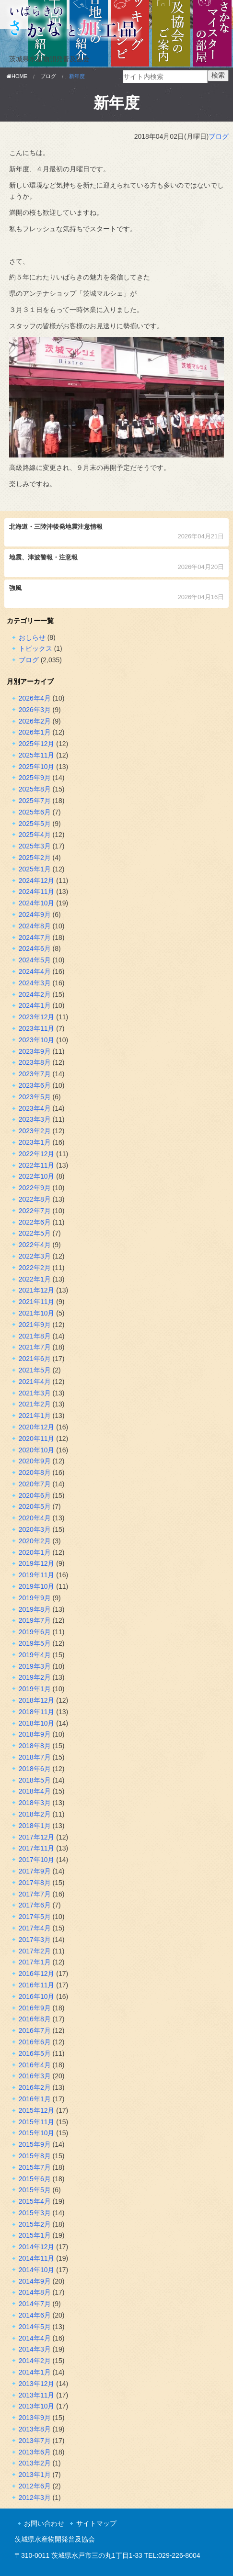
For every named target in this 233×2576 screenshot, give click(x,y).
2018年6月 (35, 1769)
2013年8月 (35, 2429)
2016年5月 (35, 2053)
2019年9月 (35, 1598)
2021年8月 (35, 1336)
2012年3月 (35, 2497)
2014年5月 (35, 2327)
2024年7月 (35, 937)
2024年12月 (37, 880)
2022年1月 (35, 1279)
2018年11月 (37, 1712)
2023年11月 (37, 1028)
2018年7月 (35, 1757)
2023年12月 (37, 1017)
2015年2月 (35, 2224)
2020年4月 (35, 1518)
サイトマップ (96, 2523)
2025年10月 (37, 766)
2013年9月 (35, 2417)
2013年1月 (35, 2474)
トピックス (35, 648)
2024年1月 (35, 1005)
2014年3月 (35, 2349)
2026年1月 (35, 732)
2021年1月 (35, 1415)
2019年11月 (37, 1575)
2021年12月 (37, 1290)
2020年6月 (35, 1495)
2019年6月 (35, 1632)
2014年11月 (37, 2258)
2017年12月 (37, 1837)
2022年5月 (35, 1233)
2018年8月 (35, 1746)
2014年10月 (37, 2270)
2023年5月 (35, 1097)
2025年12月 (37, 743)
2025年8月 (35, 789)
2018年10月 (37, 1723)
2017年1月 (35, 1962)
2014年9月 (35, 2281)
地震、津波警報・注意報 (116, 563)
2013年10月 (37, 2406)
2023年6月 (35, 1085)
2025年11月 (37, 755)
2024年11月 (37, 891)
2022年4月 (35, 1245)
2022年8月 (35, 1199)
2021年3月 (35, 1393)
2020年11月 (37, 1438)
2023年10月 (37, 1040)
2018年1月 (35, 1825)
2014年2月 (35, 2360)
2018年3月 (35, 1803)
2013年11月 (37, 2395)
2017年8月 (35, 1882)
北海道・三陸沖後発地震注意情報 (116, 532)
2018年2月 (35, 1814)
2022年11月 (37, 1165)
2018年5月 (35, 1780)
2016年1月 (35, 2099)
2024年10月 (37, 903)
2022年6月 (35, 1222)
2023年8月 (35, 1062)
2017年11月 (37, 1848)
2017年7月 (35, 1894)
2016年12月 (37, 1973)
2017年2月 (35, 1951)
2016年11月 (37, 1985)
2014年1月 (35, 2372)
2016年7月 (35, 2030)
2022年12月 (37, 1154)
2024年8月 (35, 926)
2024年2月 (35, 994)
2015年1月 (35, 2235)
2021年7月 (35, 1347)
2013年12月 (37, 2383)
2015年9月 (35, 2144)
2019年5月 (35, 1643)
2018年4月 (35, 1791)
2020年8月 (35, 1472)
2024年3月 (35, 983)
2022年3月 (35, 1256)
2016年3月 (35, 2076)
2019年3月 (35, 1666)
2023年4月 (35, 1108)
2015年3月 (35, 2213)
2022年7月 (35, 1211)
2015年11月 (37, 2122)
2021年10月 (37, 1313)
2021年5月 (35, 1370)
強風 (116, 594)
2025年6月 (35, 812)
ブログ (219, 136)
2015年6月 (35, 2179)
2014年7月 (35, 2304)
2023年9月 (35, 1051)
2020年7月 (35, 1484)
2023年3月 (35, 1119)
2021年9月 (35, 1324)
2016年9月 (35, 2008)
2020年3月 (35, 1529)
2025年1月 (35, 869)
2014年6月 (35, 2315)
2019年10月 (37, 1586)
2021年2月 (35, 1404)
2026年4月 (35, 698)
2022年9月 (35, 1188)
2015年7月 (35, 2167)
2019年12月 (37, 1563)
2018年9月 (35, 1734)
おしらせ (32, 637)
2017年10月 (37, 1859)
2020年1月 (35, 1552)
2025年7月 (35, 800)
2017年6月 (35, 1905)
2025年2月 (35, 857)
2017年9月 (35, 1871)
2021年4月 (35, 1381)
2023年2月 (35, 1131)
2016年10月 (37, 1996)
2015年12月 (37, 2110)
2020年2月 (35, 1541)
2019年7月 (35, 1620)
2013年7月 (35, 2440)
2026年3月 (35, 710)
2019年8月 (35, 1609)
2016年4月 (35, 2065)
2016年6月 (35, 2042)
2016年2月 (35, 2087)
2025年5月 (35, 823)
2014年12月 (37, 2247)
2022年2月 (35, 1267)
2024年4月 (35, 971)
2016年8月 (35, 2019)
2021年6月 (35, 1358)
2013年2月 (35, 2463)
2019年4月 (35, 1655)
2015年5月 (35, 2190)
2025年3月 (35, 846)
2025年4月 (35, 834)
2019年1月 (35, 1689)
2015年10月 (37, 2133)
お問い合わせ (44, 2523)
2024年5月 (35, 960)
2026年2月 (35, 721)
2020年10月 (37, 1450)
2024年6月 (35, 948)
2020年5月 (35, 1506)
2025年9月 (35, 777)
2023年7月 (35, 1074)
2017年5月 (35, 1916)
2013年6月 (35, 2452)
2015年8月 (35, 2156)
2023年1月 (35, 1142)
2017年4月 (35, 1928)
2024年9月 (35, 914)
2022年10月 (37, 1176)
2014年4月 (35, 2338)
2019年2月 (35, 1677)
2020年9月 (35, 1461)
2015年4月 (35, 2201)
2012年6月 (35, 2486)
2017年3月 (35, 1939)
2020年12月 (37, 1427)
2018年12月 (37, 1700)
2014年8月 (35, 2292)
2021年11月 (37, 1301)
